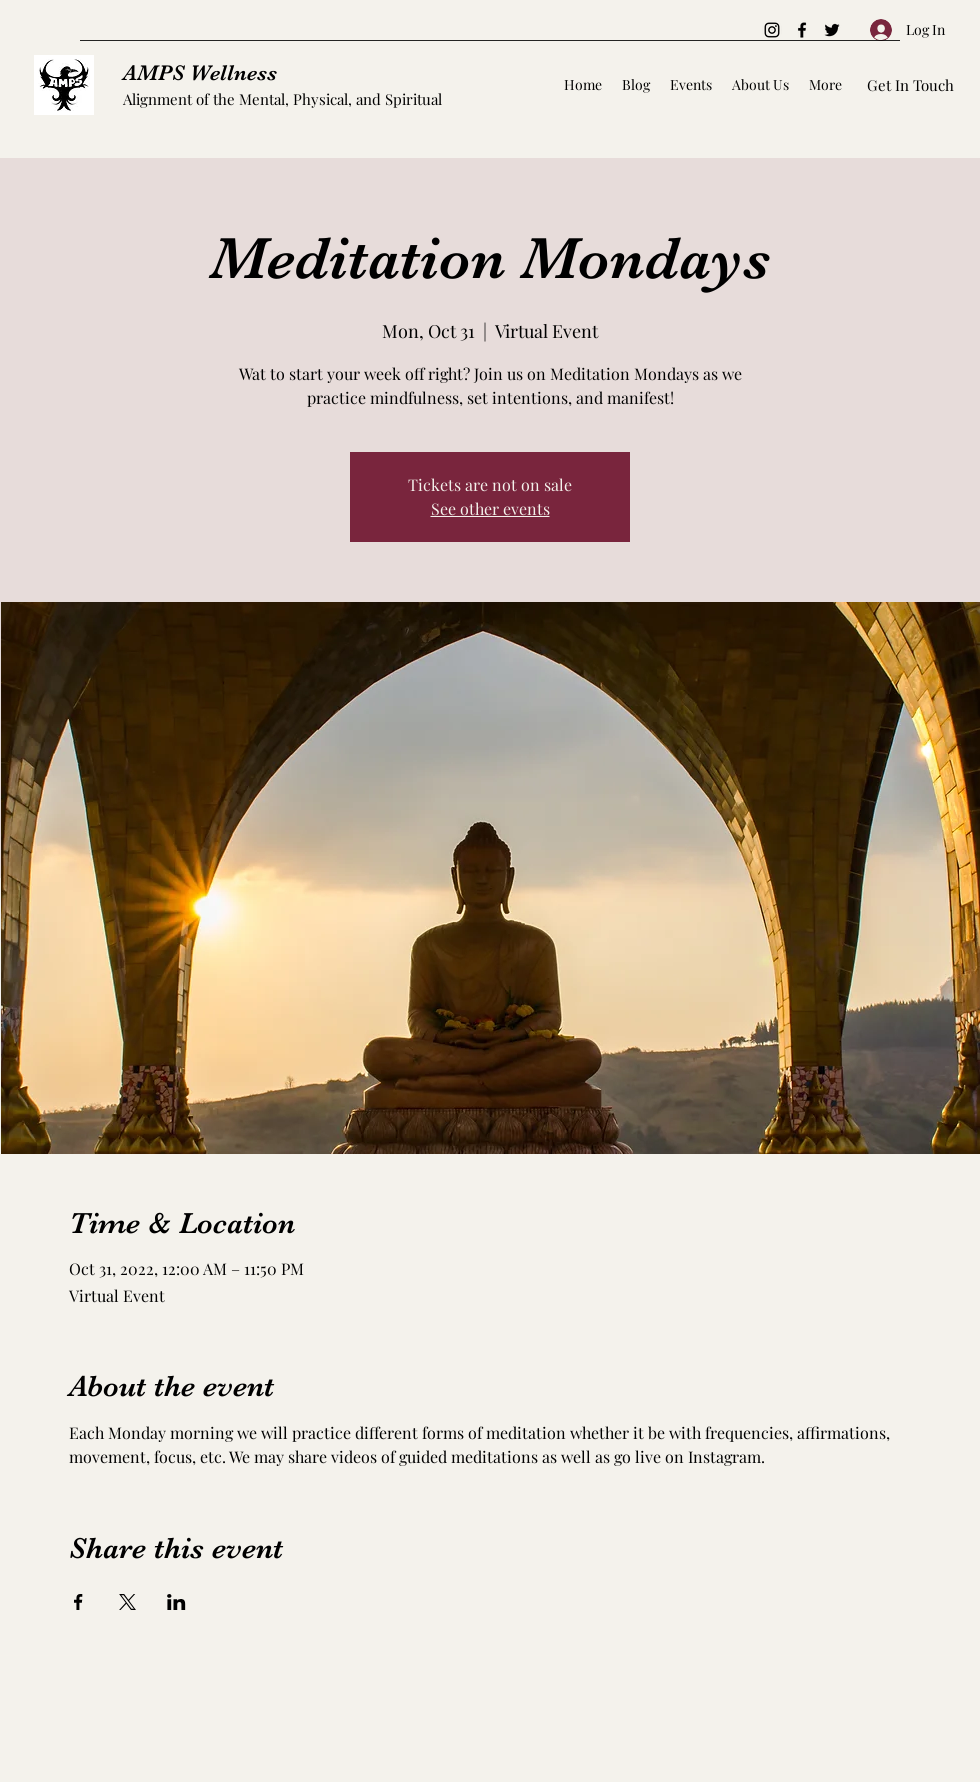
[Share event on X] (127, 1602)
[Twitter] (832, 30)
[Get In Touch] (910, 85)
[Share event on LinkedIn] (176, 1602)
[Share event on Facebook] (78, 1602)
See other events (490, 508)
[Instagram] (772, 30)
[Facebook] (802, 30)
